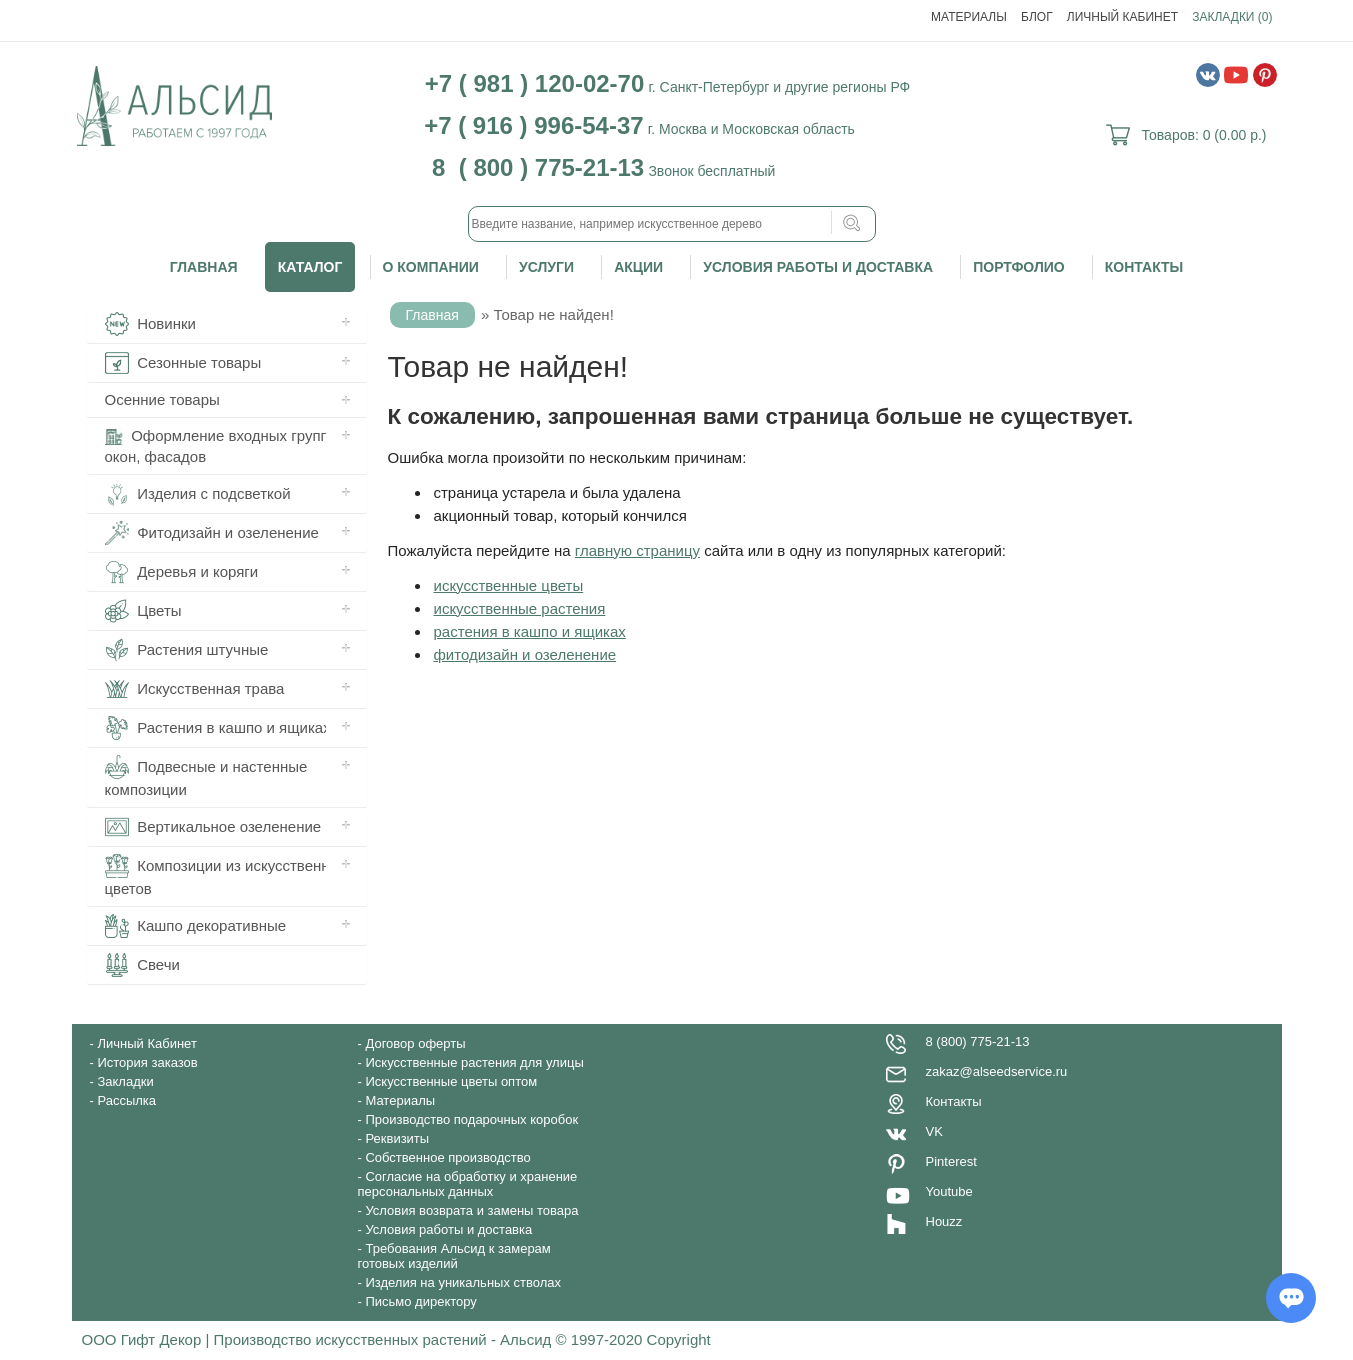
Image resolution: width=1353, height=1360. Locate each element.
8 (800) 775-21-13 (978, 1041)
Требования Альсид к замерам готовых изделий (454, 1256)
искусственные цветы (509, 585)
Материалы (969, 17)
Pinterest (951, 1161)
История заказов (147, 1062)
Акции (638, 267)
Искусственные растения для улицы (474, 1062)
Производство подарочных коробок (471, 1119)
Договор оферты (415, 1043)
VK (934, 1131)
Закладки (125, 1081)
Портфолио (1018, 267)
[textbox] (672, 224)
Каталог (310, 267)
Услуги (546, 267)
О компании (431, 267)
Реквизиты (397, 1138)
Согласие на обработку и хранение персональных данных (468, 1184)
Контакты (1144, 267)
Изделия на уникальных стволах (463, 1282)
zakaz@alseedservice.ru (997, 1071)
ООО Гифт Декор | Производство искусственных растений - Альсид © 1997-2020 (364, 1339)
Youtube (949, 1191)
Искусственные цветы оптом (451, 1081)
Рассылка (126, 1100)
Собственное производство (447, 1157)
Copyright (679, 1339)
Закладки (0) (1232, 17)
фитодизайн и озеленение (525, 654)
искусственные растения (520, 608)
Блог (1037, 17)
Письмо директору (420, 1301)
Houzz (944, 1221)
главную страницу (637, 550)
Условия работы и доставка (818, 267)
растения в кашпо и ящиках (530, 631)
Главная (204, 267)
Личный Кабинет (1122, 17)
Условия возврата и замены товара (471, 1210)
